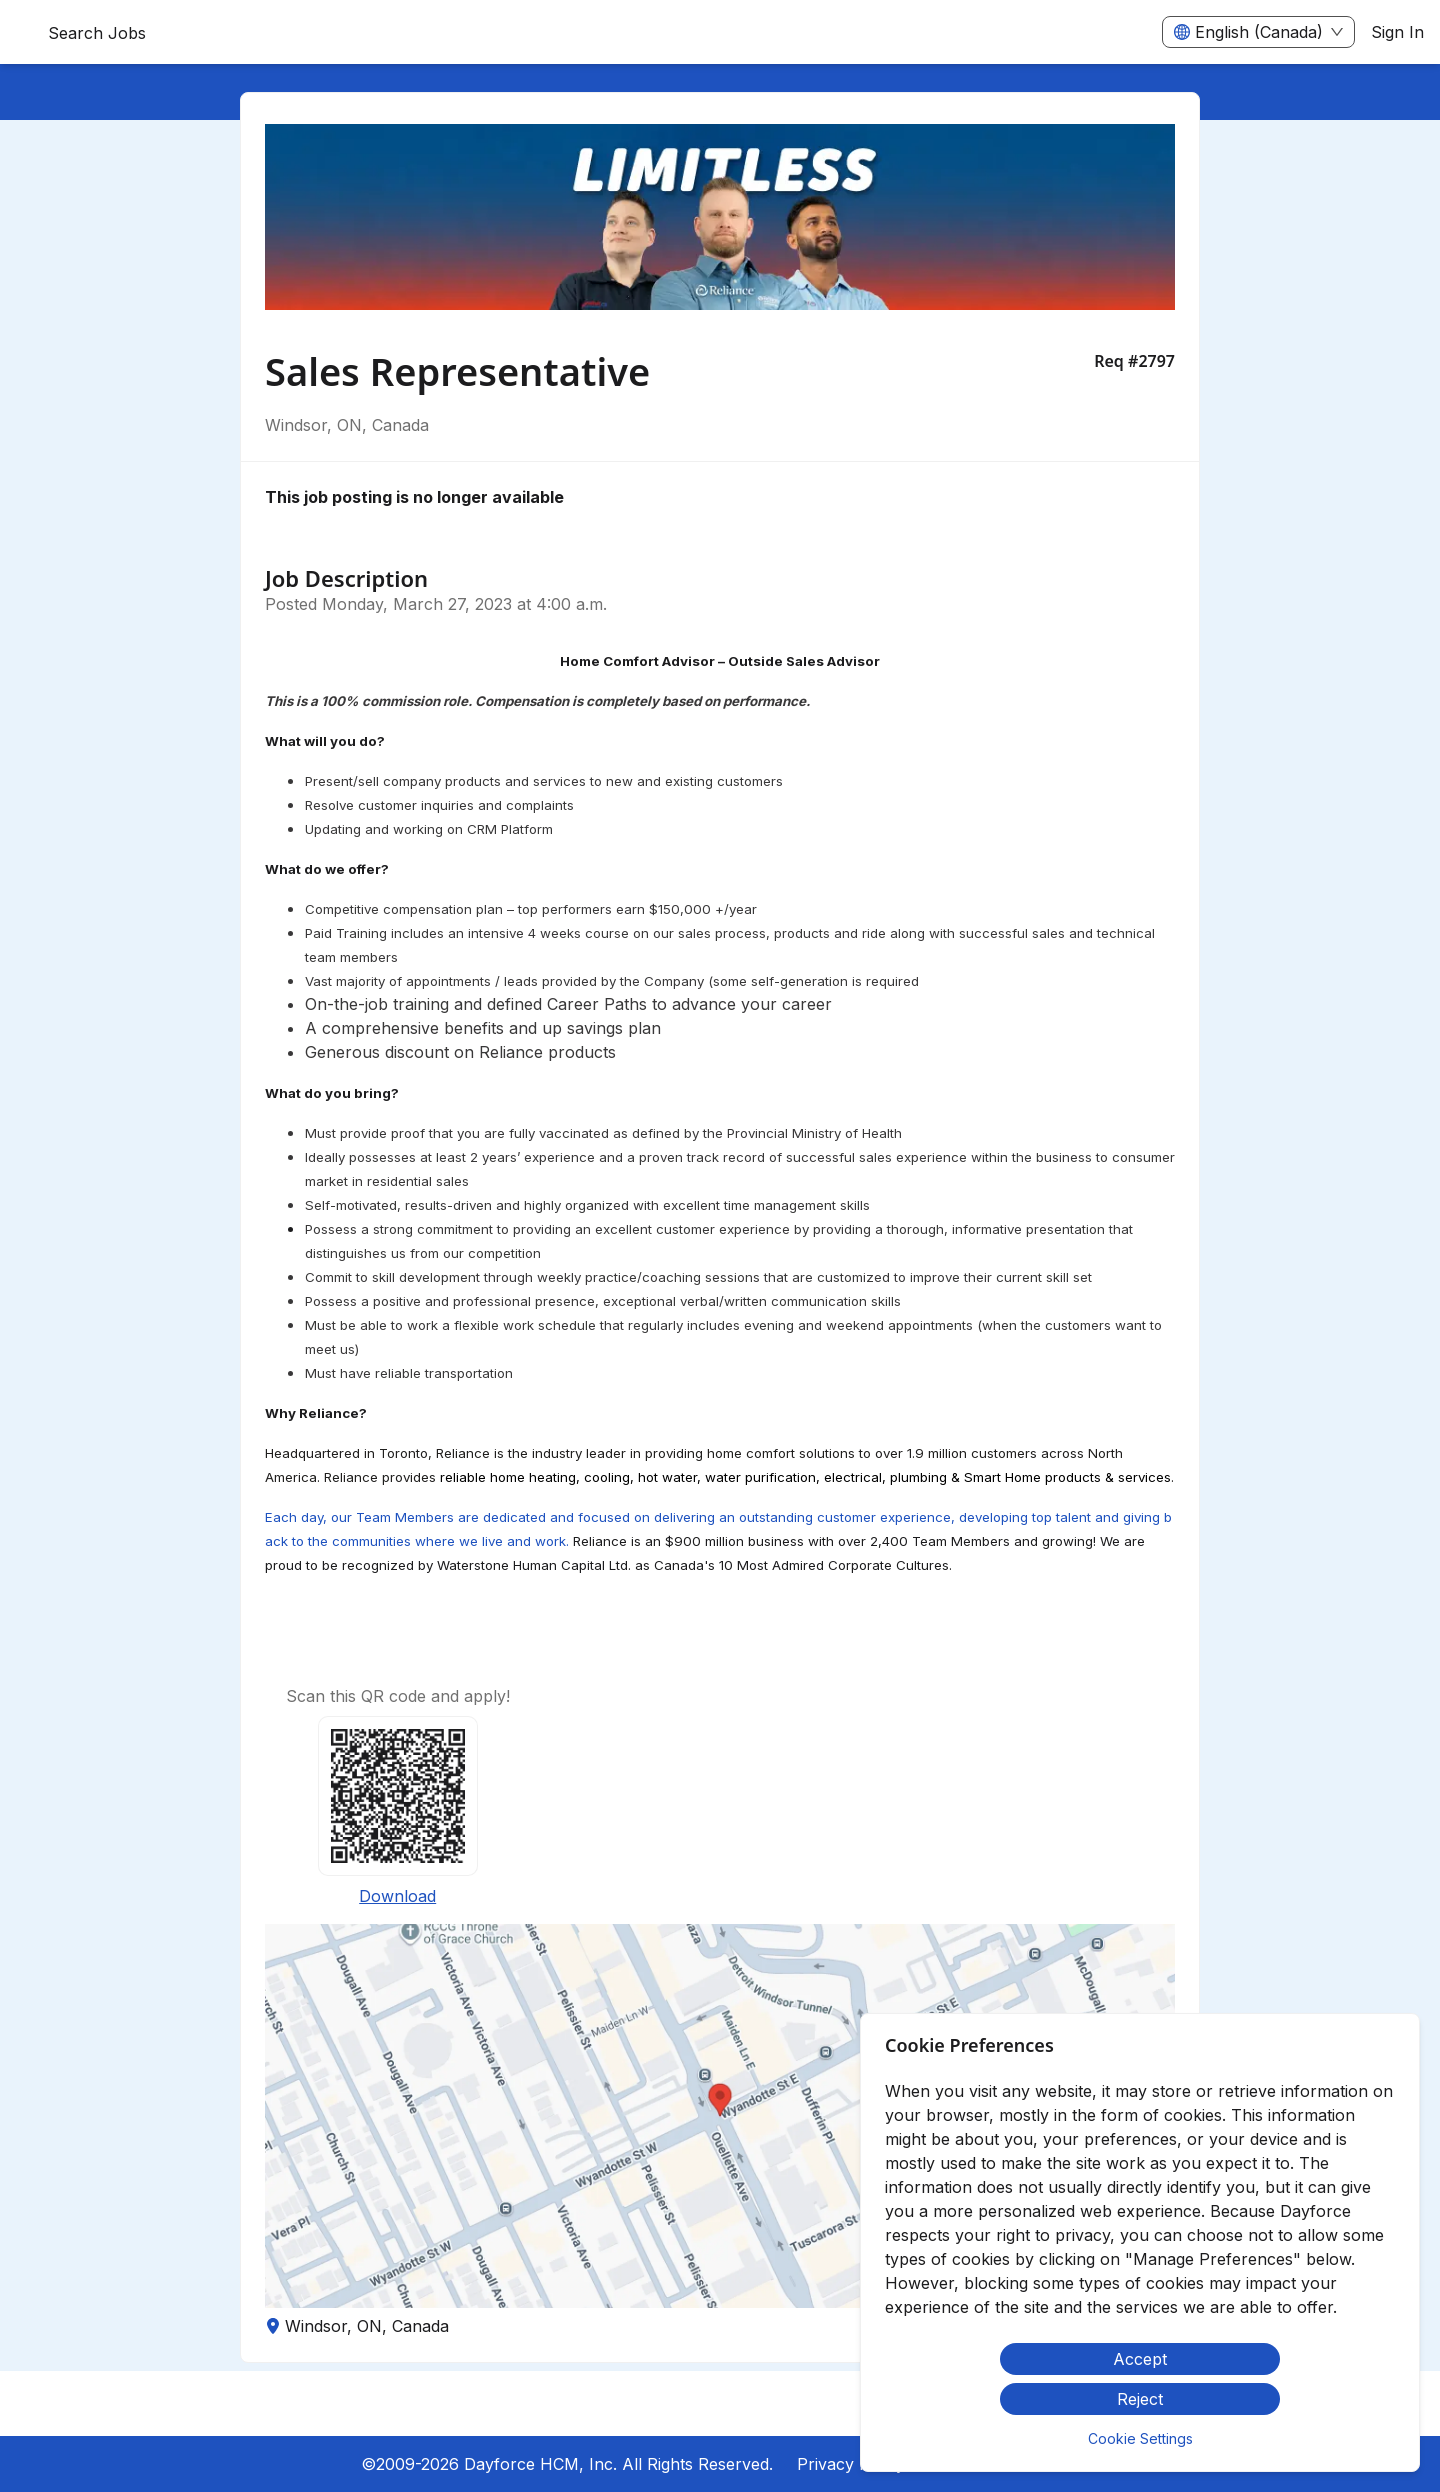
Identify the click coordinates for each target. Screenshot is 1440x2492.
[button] (720, 2116)
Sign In (1397, 32)
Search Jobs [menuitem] (97, 33)
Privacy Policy (851, 2464)
